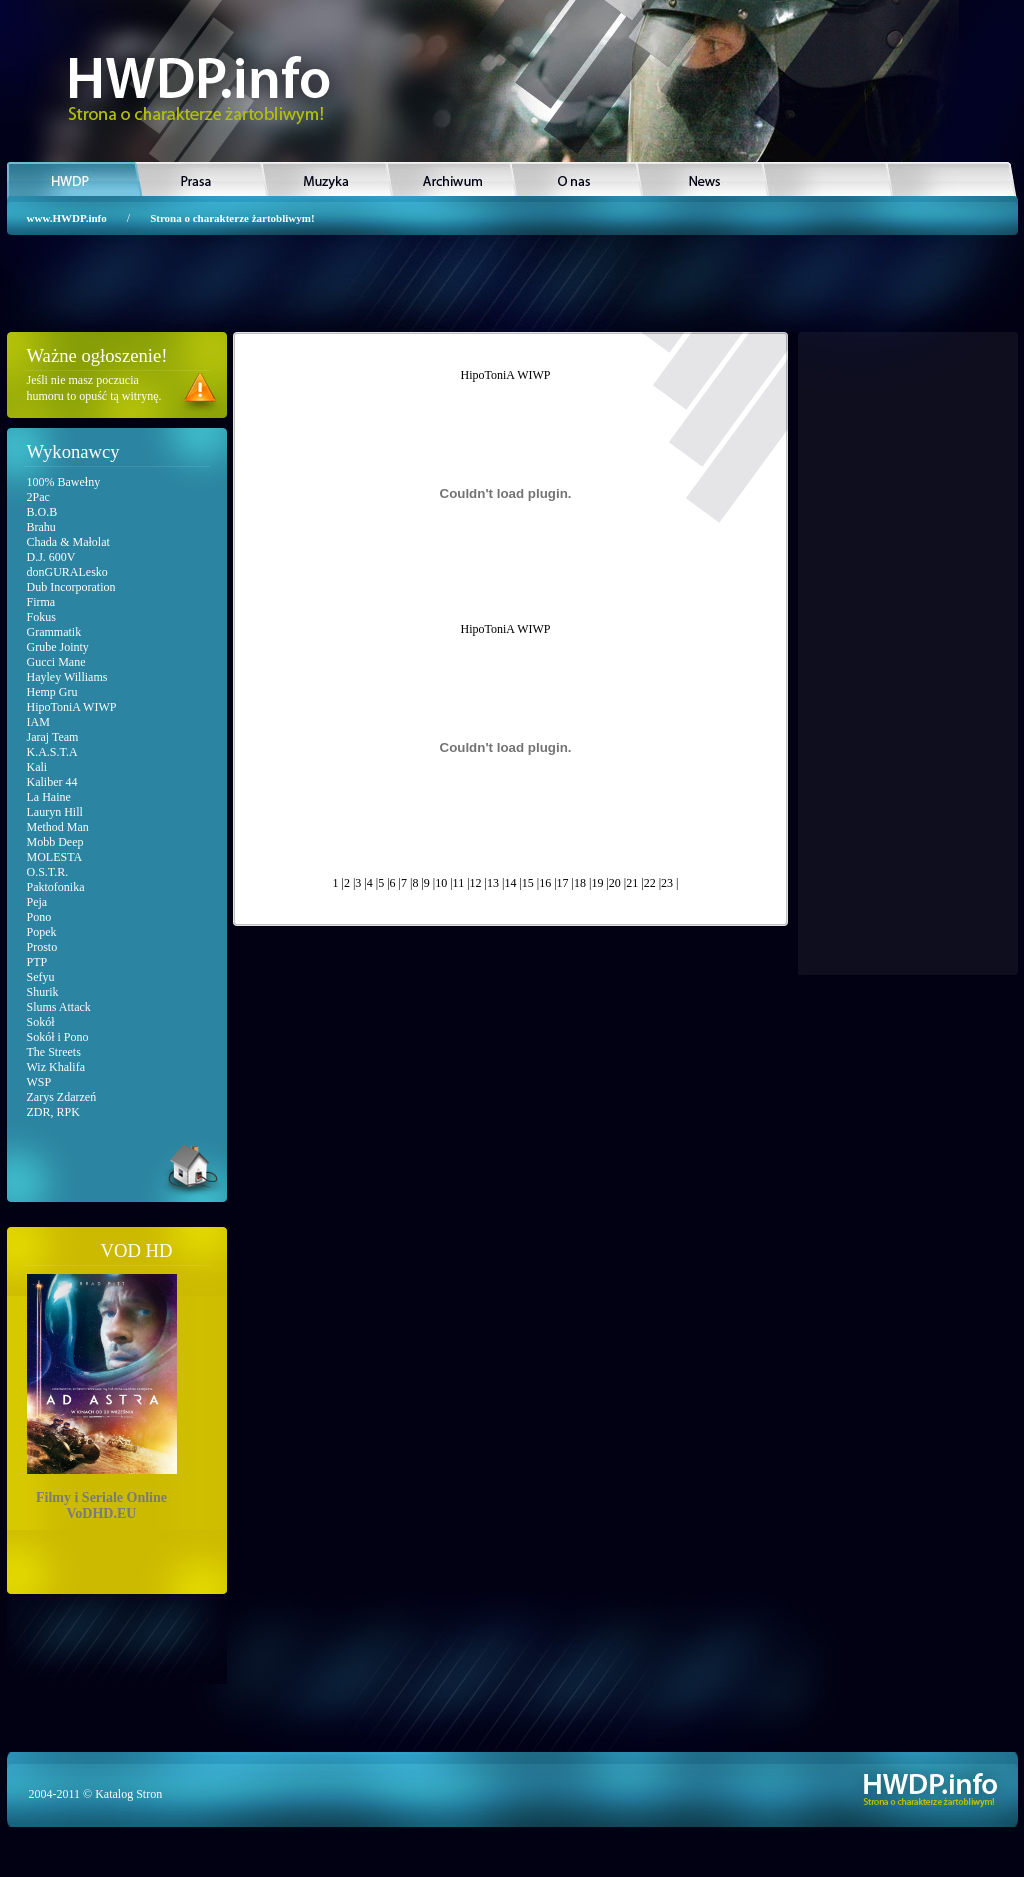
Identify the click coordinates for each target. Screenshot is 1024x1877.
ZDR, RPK (53, 1112)
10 (441, 883)
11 (459, 883)
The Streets (54, 1052)
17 (563, 883)
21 (632, 883)
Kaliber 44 (52, 782)
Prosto (42, 947)
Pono (39, 917)
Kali (37, 767)
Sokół (41, 1022)
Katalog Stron (128, 1794)
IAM (38, 722)
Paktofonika (56, 887)
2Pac (38, 497)
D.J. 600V (51, 557)
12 (476, 883)
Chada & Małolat (68, 542)
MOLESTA (55, 857)
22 (650, 883)
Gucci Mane (56, 662)
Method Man (58, 827)
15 (528, 883)
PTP (37, 962)
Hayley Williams (67, 677)
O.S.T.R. (48, 872)
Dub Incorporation (71, 587)
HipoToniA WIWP (72, 707)
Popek (42, 932)
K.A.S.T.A (52, 752)
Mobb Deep (55, 842)
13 (493, 883)
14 (510, 883)
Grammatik (54, 632)
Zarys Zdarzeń (62, 1097)
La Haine (49, 797)
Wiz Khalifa (56, 1067)
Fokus (41, 617)
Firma (41, 602)
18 (580, 883)
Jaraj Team (53, 737)
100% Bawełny (64, 482)
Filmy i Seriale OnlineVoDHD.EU (102, 1394)
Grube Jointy (58, 647)
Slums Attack (59, 1007)
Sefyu (41, 977)
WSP (39, 1082)
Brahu (41, 527)
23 (667, 883)
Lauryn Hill (55, 812)
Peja (37, 902)
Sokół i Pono (58, 1037)
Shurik (43, 992)
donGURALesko (67, 572)
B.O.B (42, 512)
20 (615, 883)
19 (597, 883)
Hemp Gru (52, 692)
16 (545, 883)
